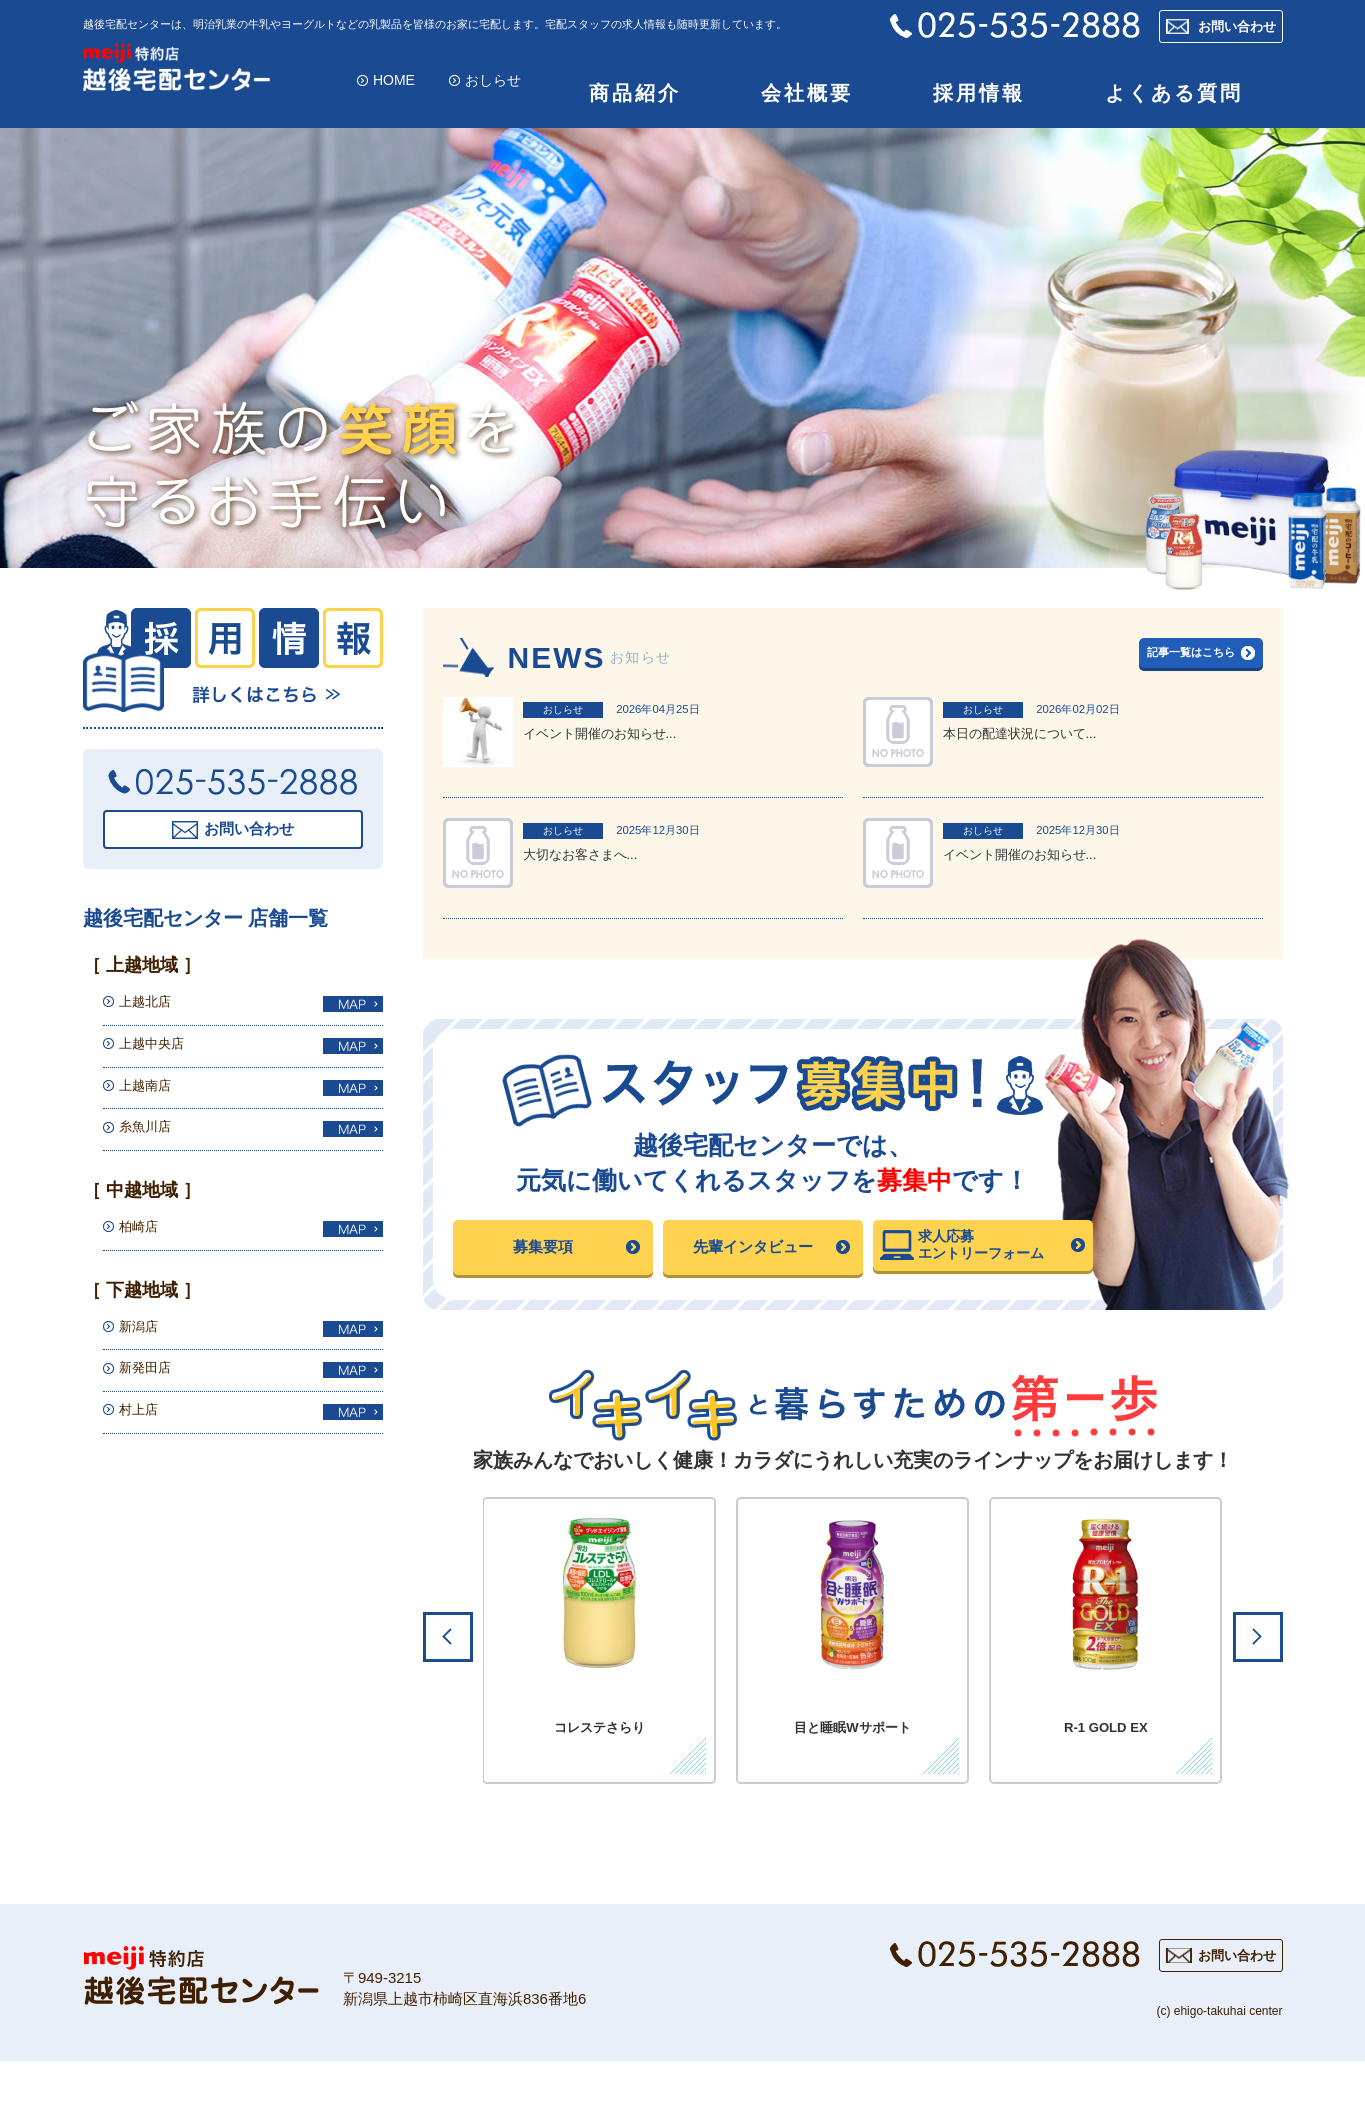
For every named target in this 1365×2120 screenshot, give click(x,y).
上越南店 (151, 1099)
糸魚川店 (151, 1141)
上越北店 (151, 1016)
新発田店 (151, 1382)
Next (1258, 1688)
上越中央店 (159, 1058)
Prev (448, 1688)
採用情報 (979, 101)
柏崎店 (143, 1241)
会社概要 (807, 101)
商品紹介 (635, 101)
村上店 (143, 1424)
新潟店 (143, 1340)
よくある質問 (1174, 101)
